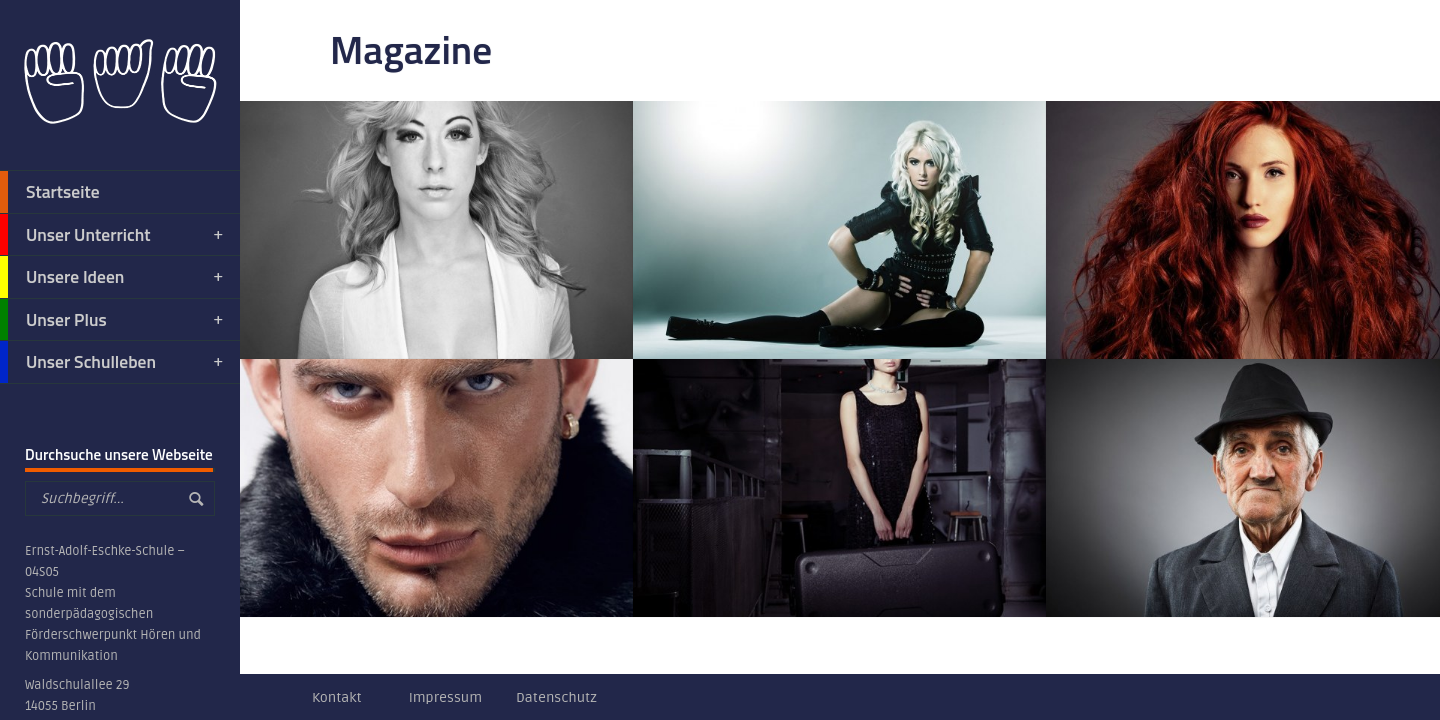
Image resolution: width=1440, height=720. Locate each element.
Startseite (50, 192)
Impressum (445, 697)
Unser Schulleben (113, 362)
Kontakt (337, 697)
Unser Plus (113, 320)
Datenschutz (556, 697)
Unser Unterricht (113, 235)
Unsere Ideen (113, 277)
